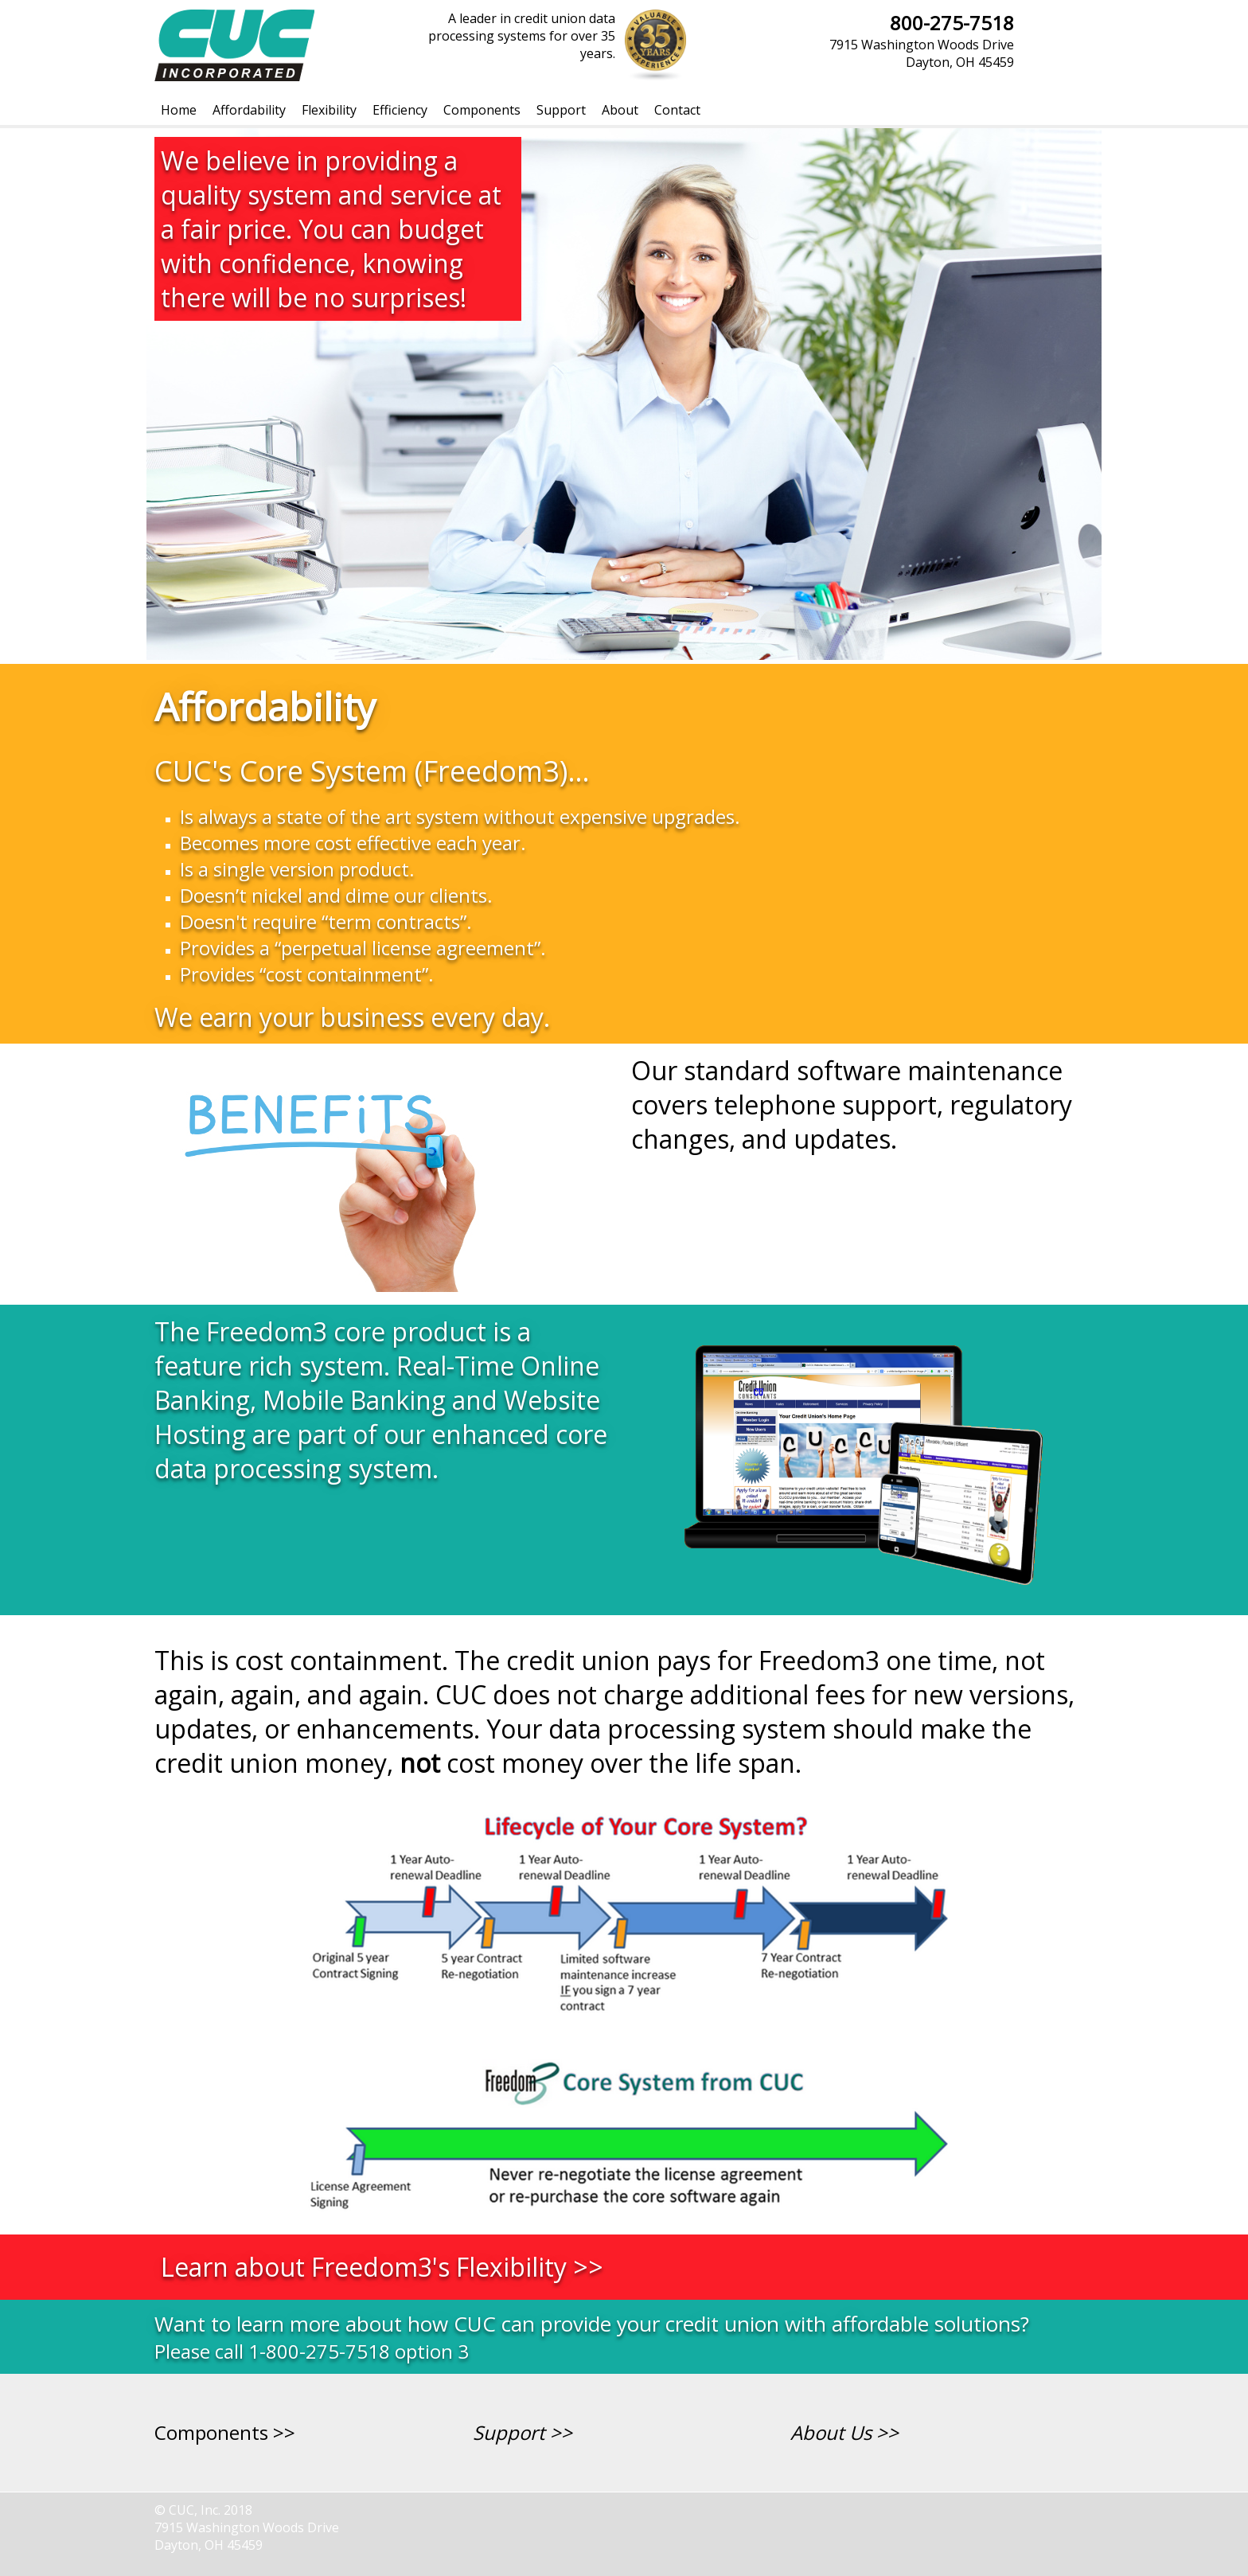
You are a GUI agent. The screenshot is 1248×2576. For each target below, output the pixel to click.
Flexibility (329, 110)
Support (561, 110)
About (620, 110)
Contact (677, 110)
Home (179, 110)
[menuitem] (178, 110)
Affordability (249, 110)
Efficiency (399, 110)
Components (482, 110)
